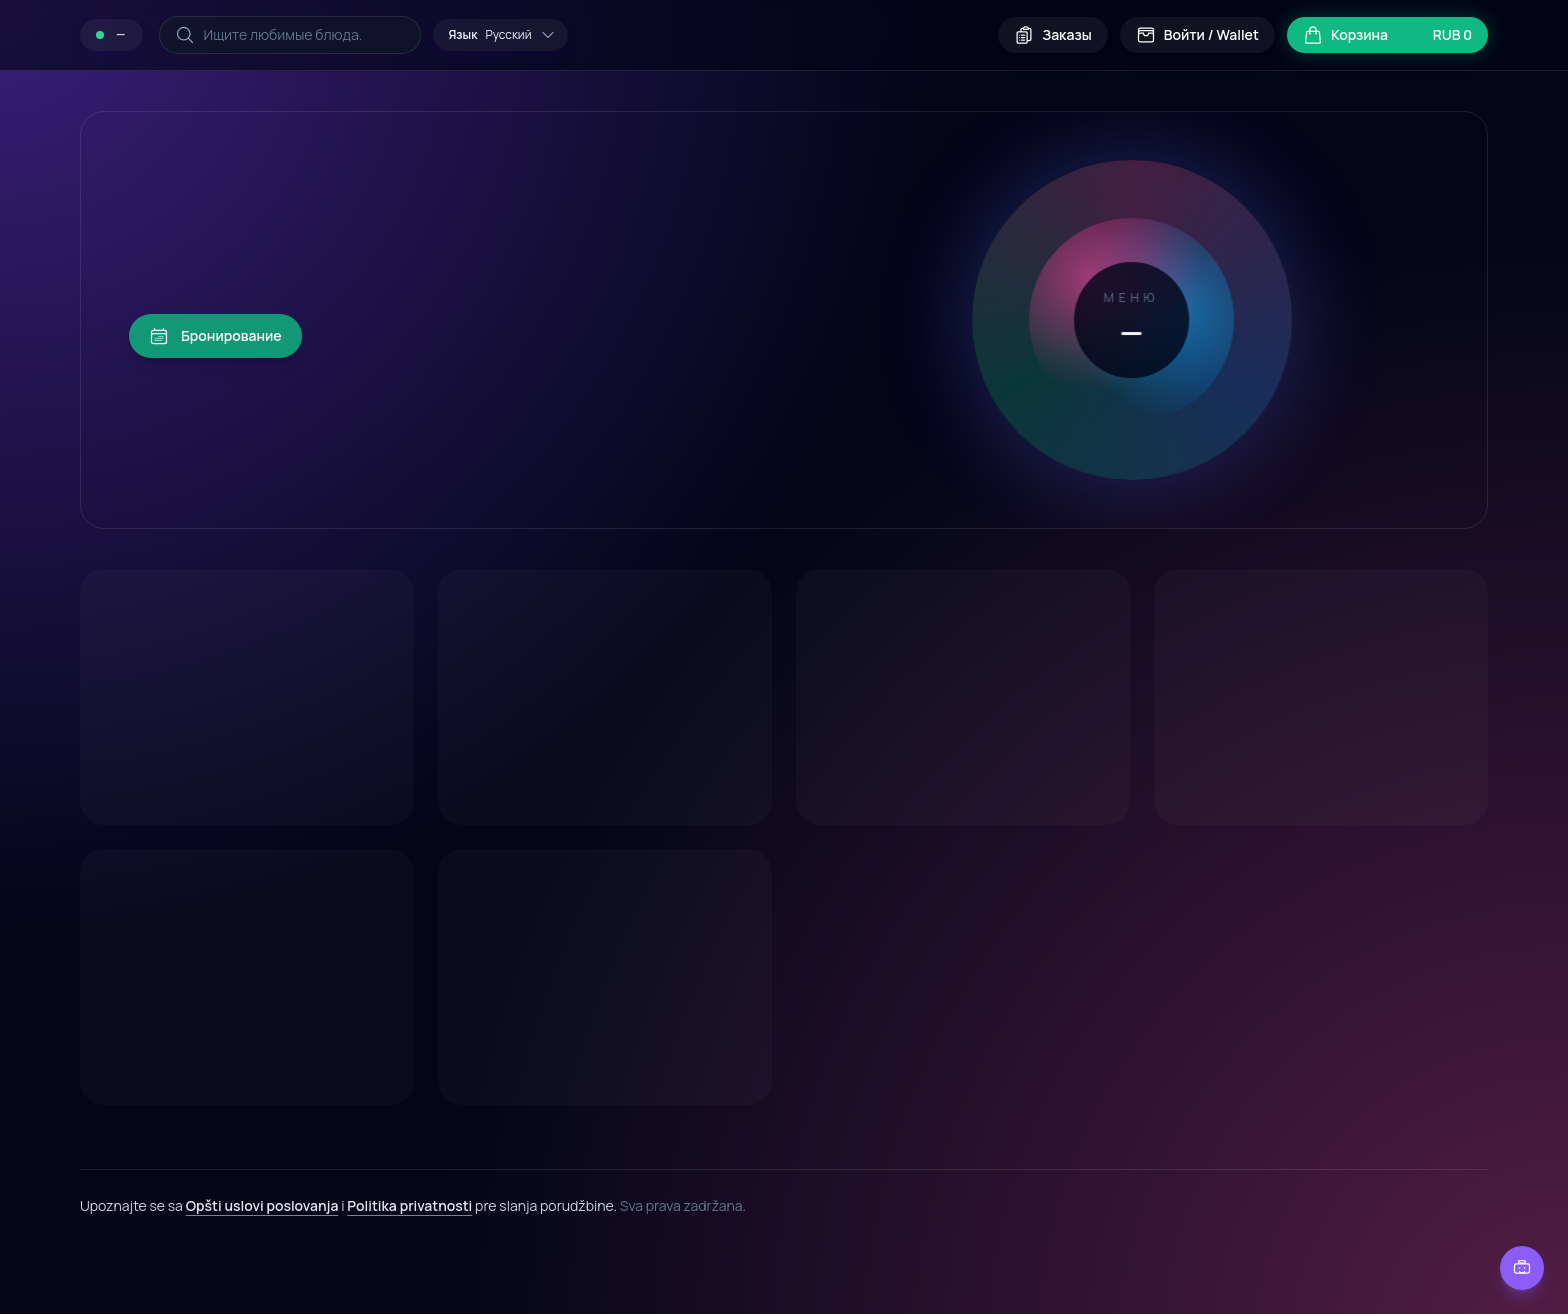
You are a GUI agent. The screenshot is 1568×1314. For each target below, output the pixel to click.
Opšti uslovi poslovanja (262, 1205)
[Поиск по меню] (290, 35)
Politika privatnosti (409, 1205)
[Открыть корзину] (1387, 35)
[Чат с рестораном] (1522, 1268)
